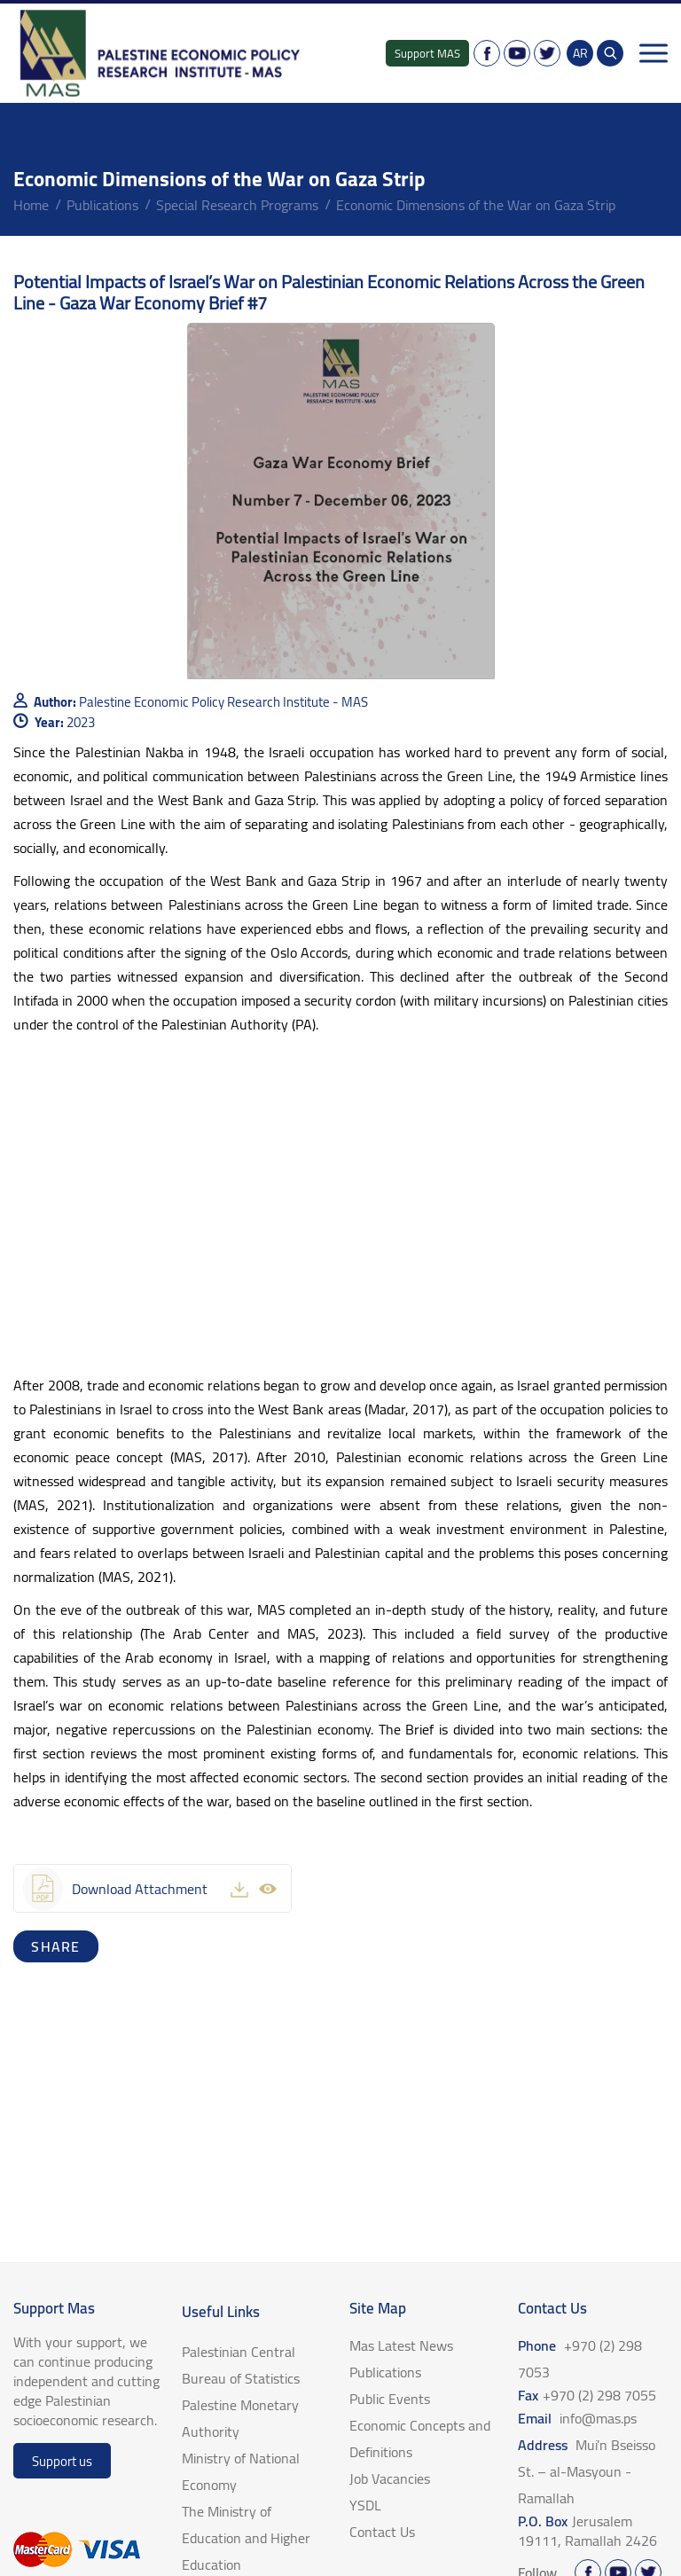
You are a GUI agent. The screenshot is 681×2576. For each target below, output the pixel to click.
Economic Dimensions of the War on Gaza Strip (475, 205)
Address (586, 2471)
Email (577, 2418)
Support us (62, 2461)
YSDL (365, 2505)
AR (580, 53)
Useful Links (221, 2312)
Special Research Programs (237, 205)
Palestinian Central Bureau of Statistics (241, 2365)
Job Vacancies (389, 2478)
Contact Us (382, 2531)
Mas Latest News (401, 2345)
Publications (102, 205)
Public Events (389, 2398)
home (31, 205)
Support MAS (427, 53)
